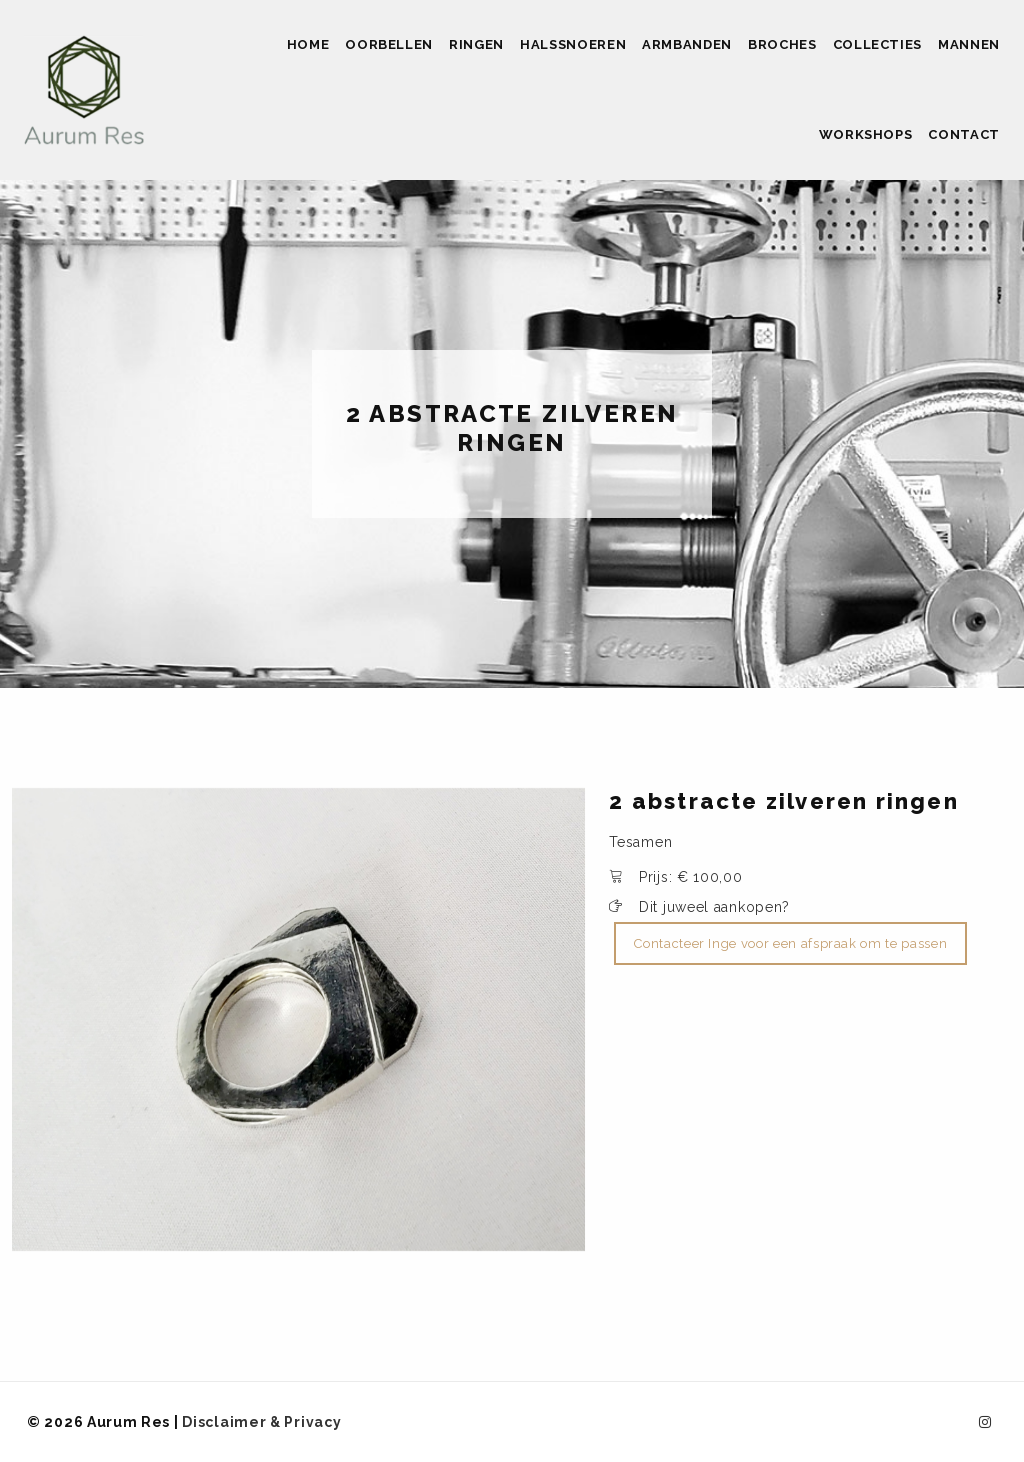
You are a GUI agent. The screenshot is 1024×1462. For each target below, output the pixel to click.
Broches (782, 44)
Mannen (969, 44)
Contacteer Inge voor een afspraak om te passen (790, 943)
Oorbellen (389, 44)
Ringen (476, 44)
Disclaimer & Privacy (261, 1422)
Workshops (866, 134)
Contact (964, 134)
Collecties (878, 44)
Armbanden (687, 44)
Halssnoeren (573, 44)
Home (308, 44)
